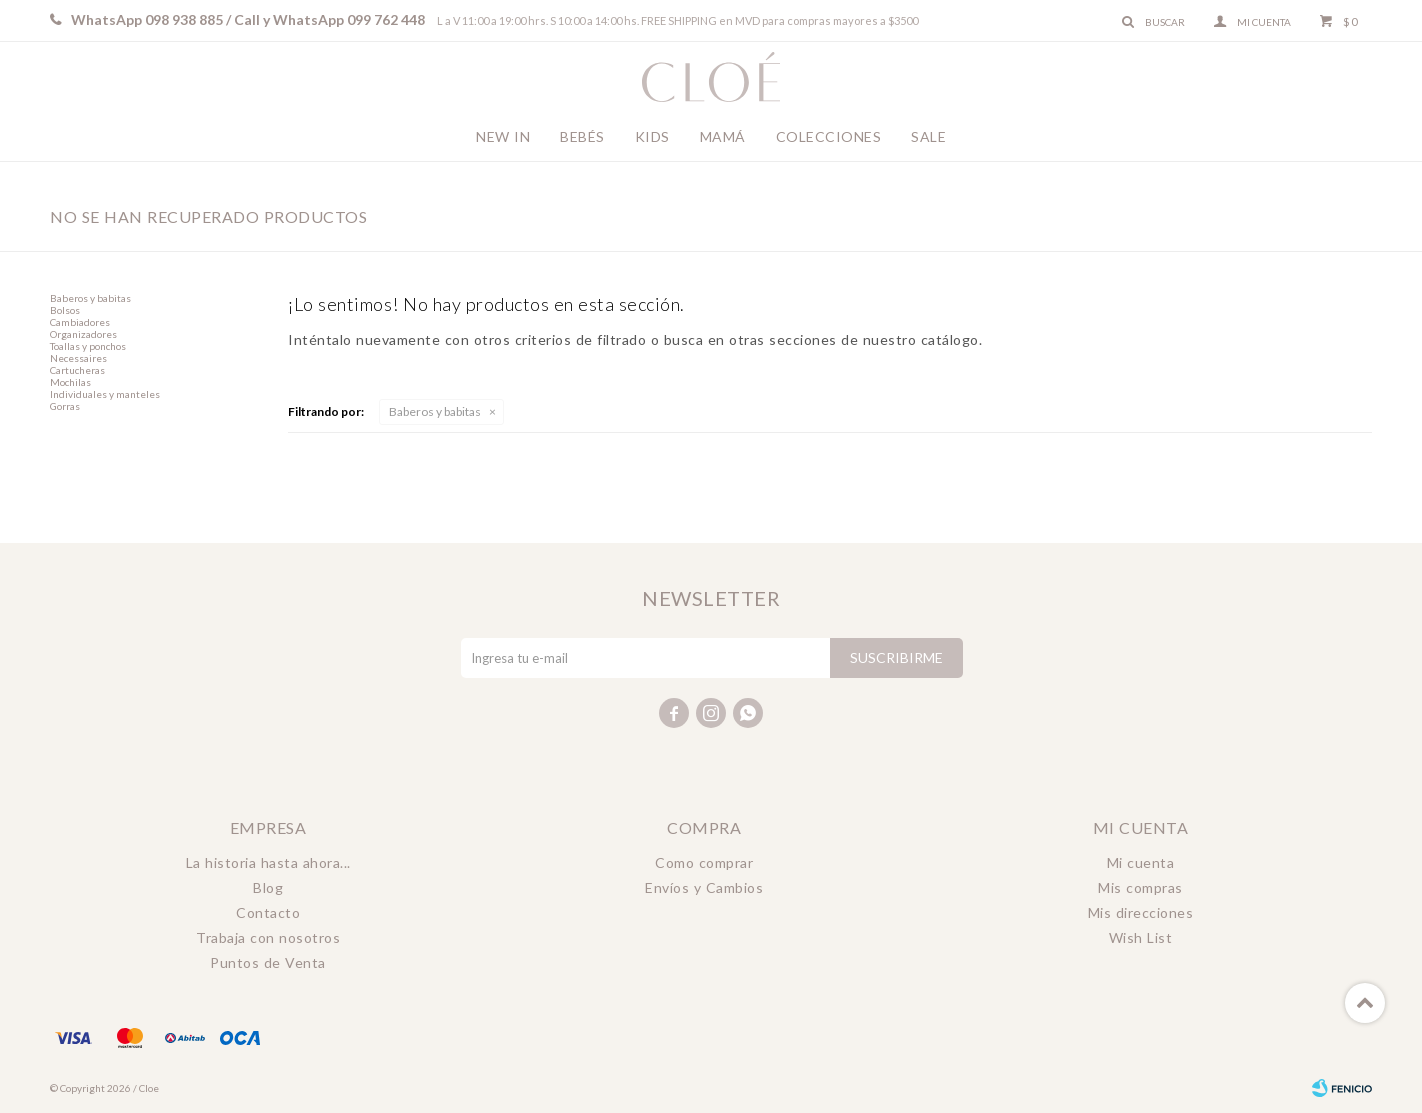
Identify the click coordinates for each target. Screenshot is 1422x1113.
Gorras (65, 406)
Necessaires (78, 358)
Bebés (582, 136)
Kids (652, 136)
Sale (928, 136)
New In (503, 136)
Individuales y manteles (105, 394)
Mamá (723, 136)
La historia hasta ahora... (268, 862)
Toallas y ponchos (88, 346)
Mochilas (70, 382)
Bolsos (65, 310)
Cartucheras (77, 370)
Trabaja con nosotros (268, 937)
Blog (268, 887)
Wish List (1141, 937)
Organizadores (83, 334)
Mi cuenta (1141, 862)
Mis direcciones (1141, 912)
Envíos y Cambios (704, 887)
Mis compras (1140, 887)
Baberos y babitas (435, 411)
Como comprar (704, 862)
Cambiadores (80, 322)
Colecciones (829, 136)
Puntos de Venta (268, 962)
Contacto (268, 912)
